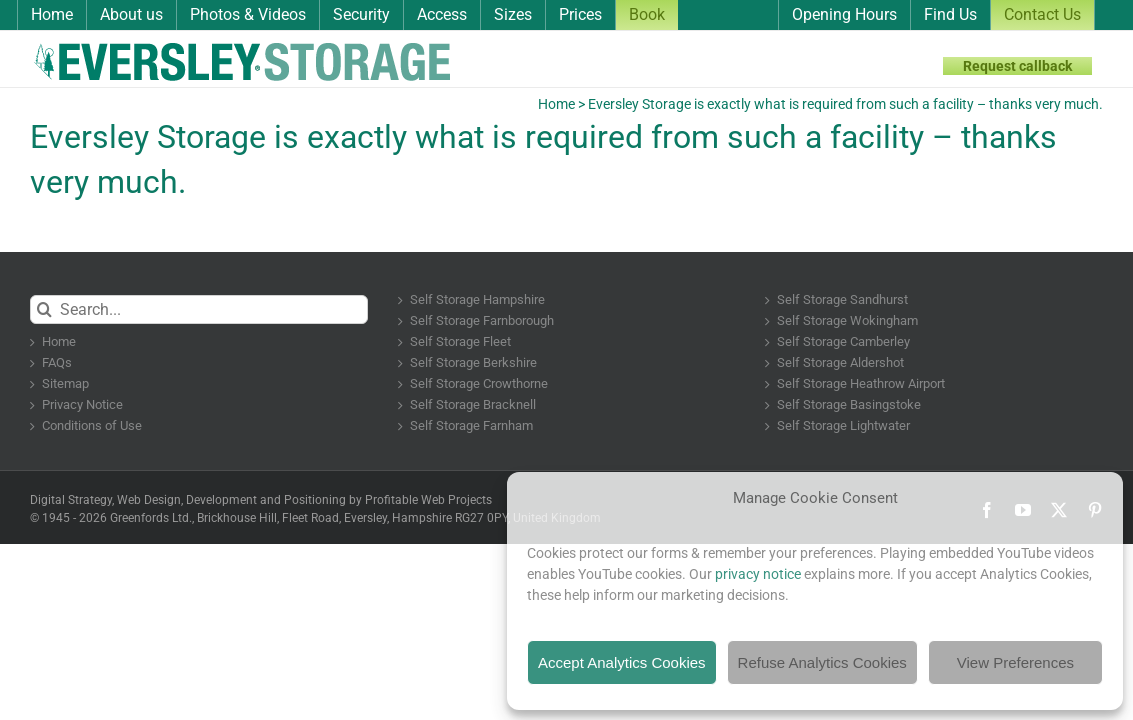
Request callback (1017, 66)
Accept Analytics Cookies (622, 662)
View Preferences (1015, 662)
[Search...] (199, 309)
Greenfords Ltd (149, 518)
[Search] (44, 309)
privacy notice (758, 574)
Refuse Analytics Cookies (822, 662)
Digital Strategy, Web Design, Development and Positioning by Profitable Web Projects (261, 500)
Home (556, 104)
